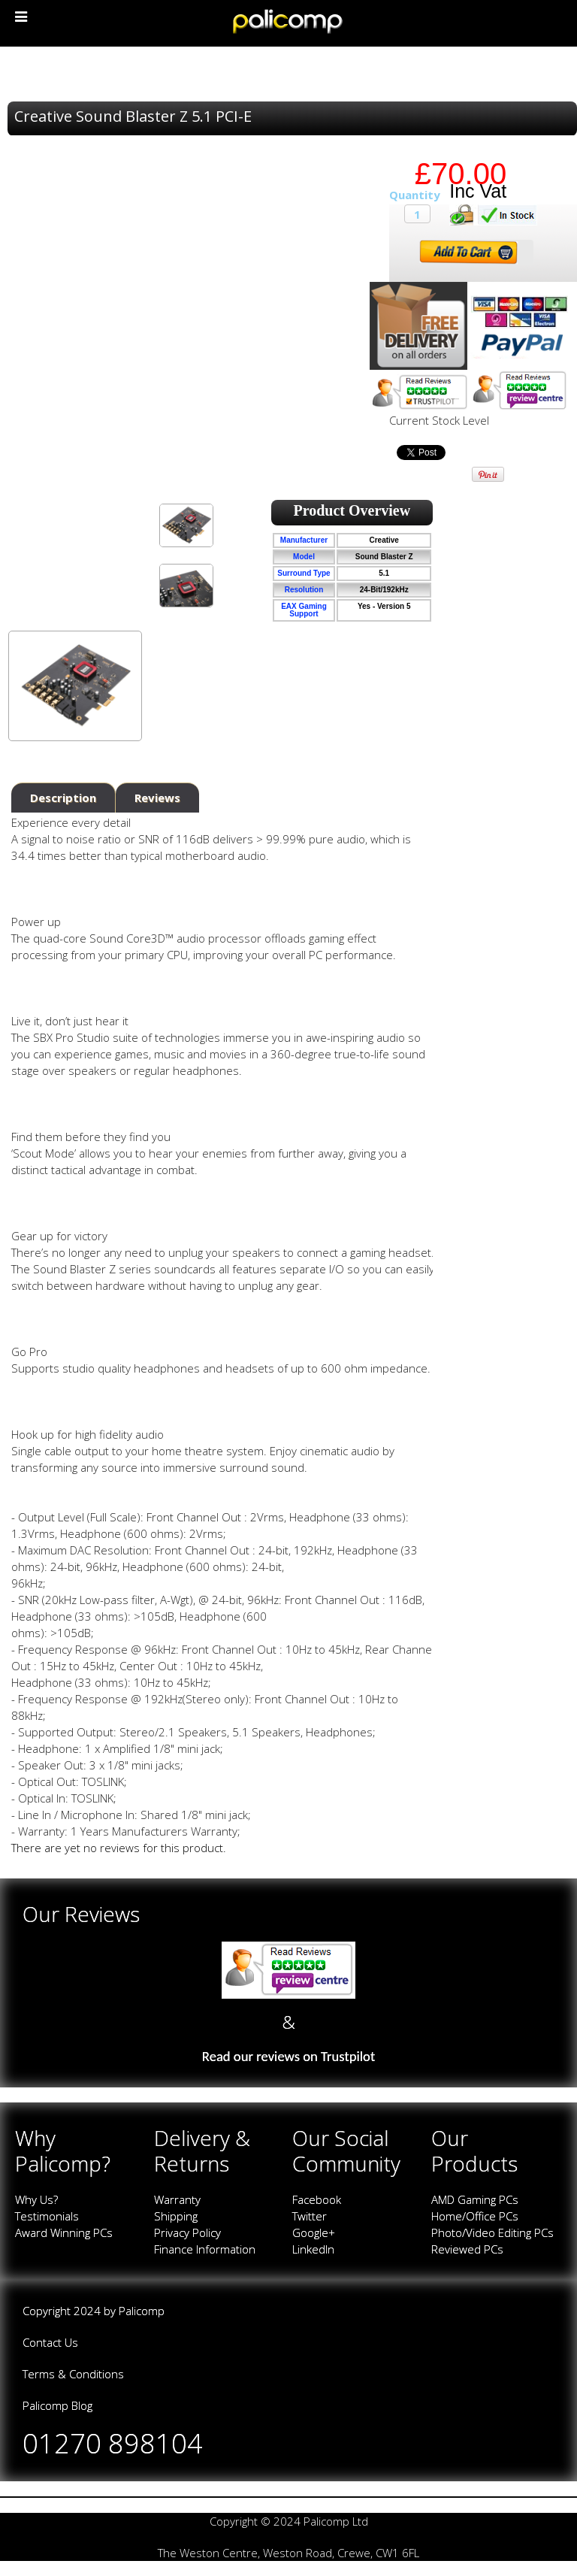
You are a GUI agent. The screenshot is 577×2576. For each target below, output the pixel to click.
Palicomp (142, 2310)
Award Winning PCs (64, 2232)
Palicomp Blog (57, 2405)
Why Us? (36, 2199)
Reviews (157, 797)
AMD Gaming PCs (474, 2199)
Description (63, 797)
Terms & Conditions (73, 2373)
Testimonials (47, 2215)
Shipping (176, 2215)
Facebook (316, 2199)
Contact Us (50, 2342)
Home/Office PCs (474, 2215)
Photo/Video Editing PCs (492, 2232)
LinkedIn (313, 2249)
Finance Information (204, 2249)
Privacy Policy (187, 2232)
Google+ (313, 2232)
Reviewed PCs (467, 2249)
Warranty (177, 2199)
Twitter (309, 2215)
